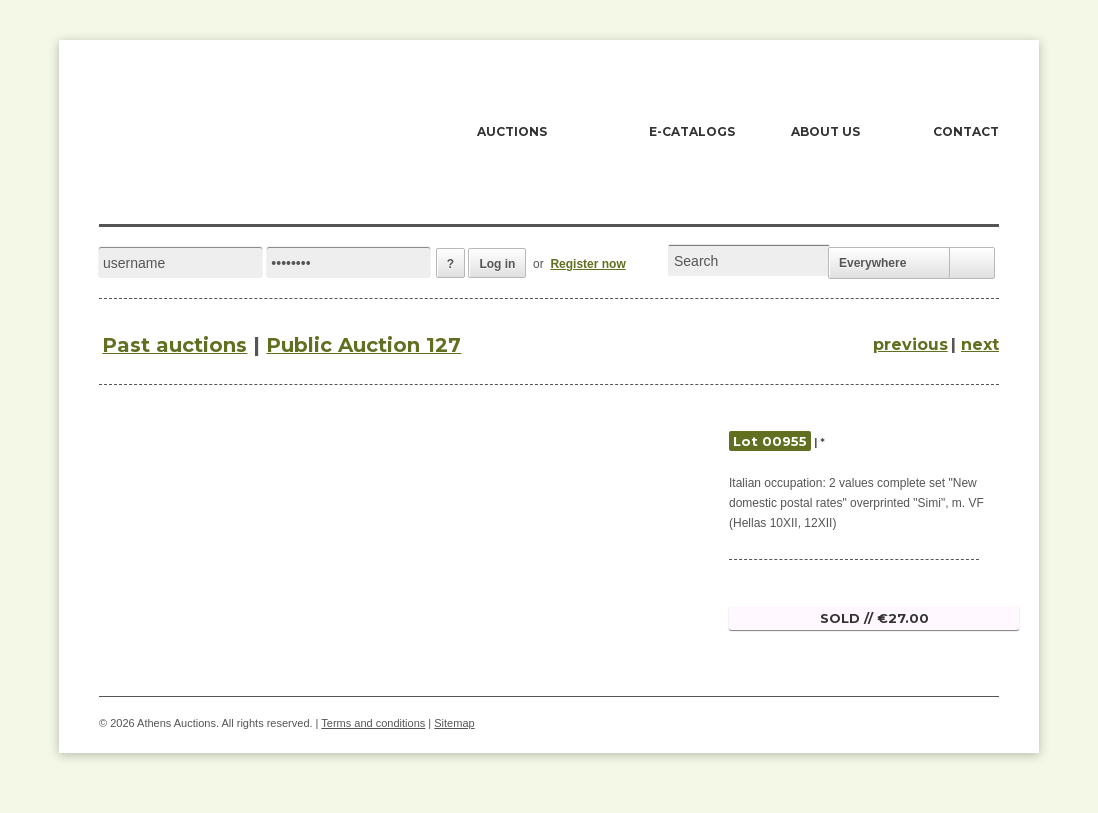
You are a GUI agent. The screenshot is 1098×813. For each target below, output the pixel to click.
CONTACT (966, 131)
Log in (497, 264)
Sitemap (454, 723)
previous (910, 344)
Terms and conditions (373, 723)
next (980, 344)
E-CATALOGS (692, 131)
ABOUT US (825, 131)
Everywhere (872, 263)
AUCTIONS (512, 131)
